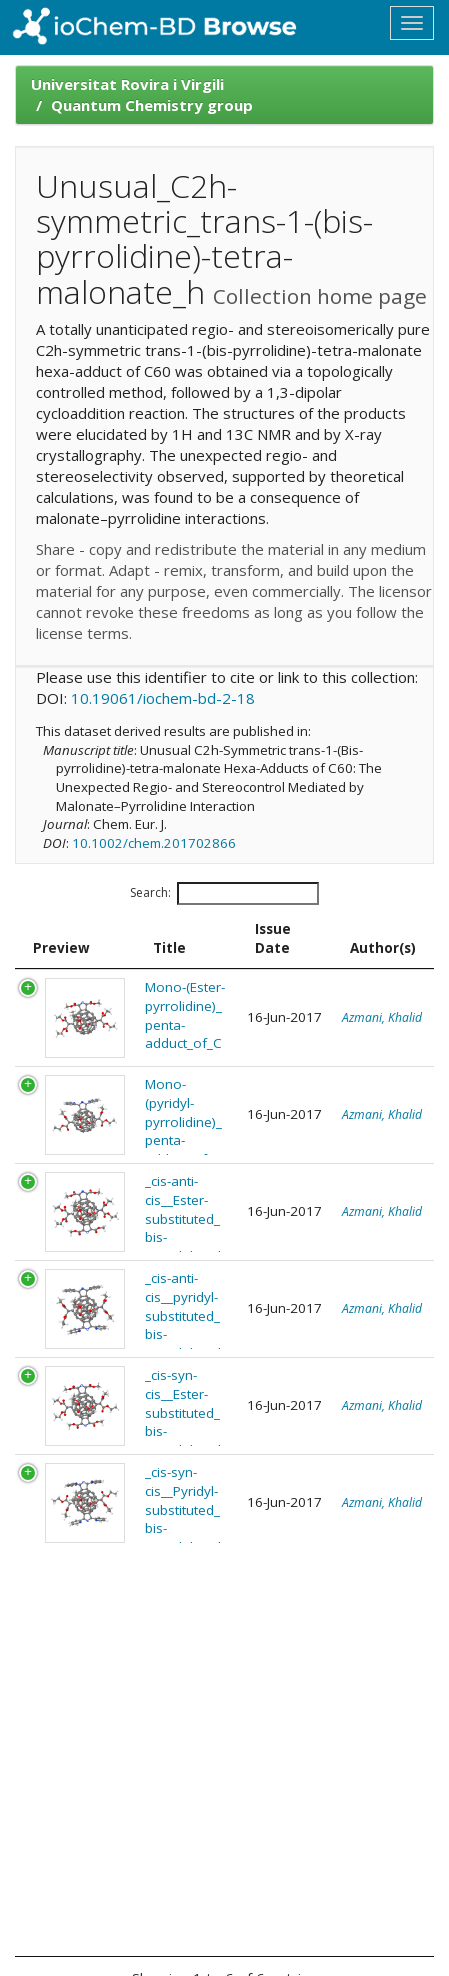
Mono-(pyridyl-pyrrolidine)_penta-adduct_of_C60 (183, 1131)
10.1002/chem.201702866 (154, 843)
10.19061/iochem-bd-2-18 (163, 698)
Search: (224, 893)
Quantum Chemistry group (152, 105)
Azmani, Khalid (382, 1017)
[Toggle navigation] (412, 23)
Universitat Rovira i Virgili (127, 84)
